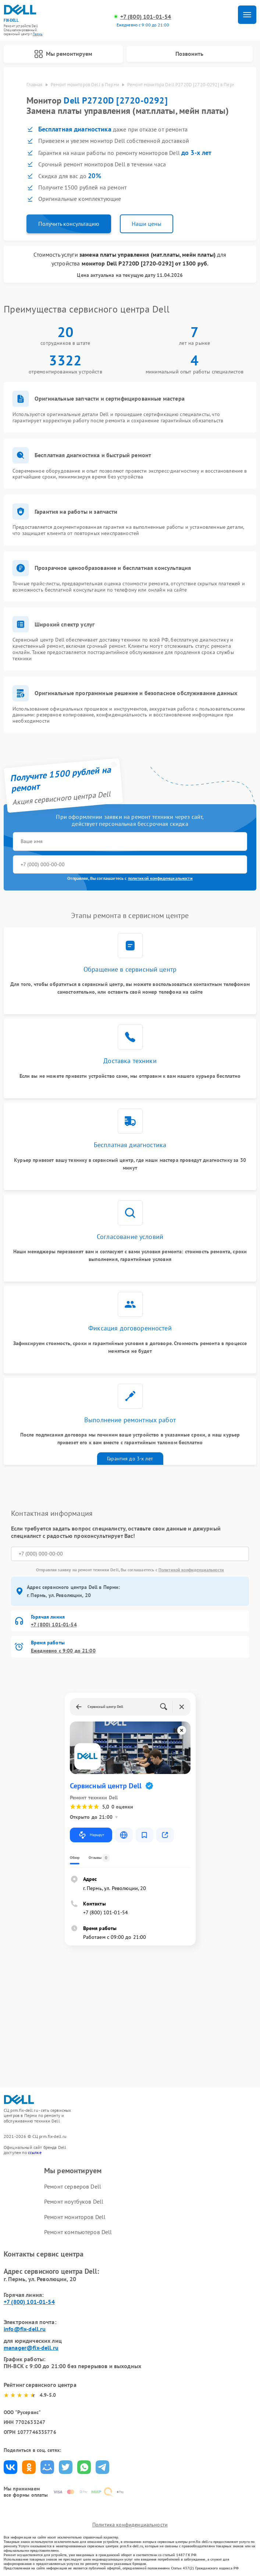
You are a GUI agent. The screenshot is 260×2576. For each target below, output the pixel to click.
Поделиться (10, 2467)
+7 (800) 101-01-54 (145, 16)
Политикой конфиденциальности (191, 1569)
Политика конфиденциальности (130, 2524)
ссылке (35, 2152)
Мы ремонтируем (63, 54)
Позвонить (189, 53)
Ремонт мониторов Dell (75, 2217)
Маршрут (91, 1835)
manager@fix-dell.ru (31, 2347)
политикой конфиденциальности (160, 878)
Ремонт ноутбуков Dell (73, 2201)
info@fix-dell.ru (25, 2329)
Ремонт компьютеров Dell (78, 2232)
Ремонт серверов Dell (72, 2186)
